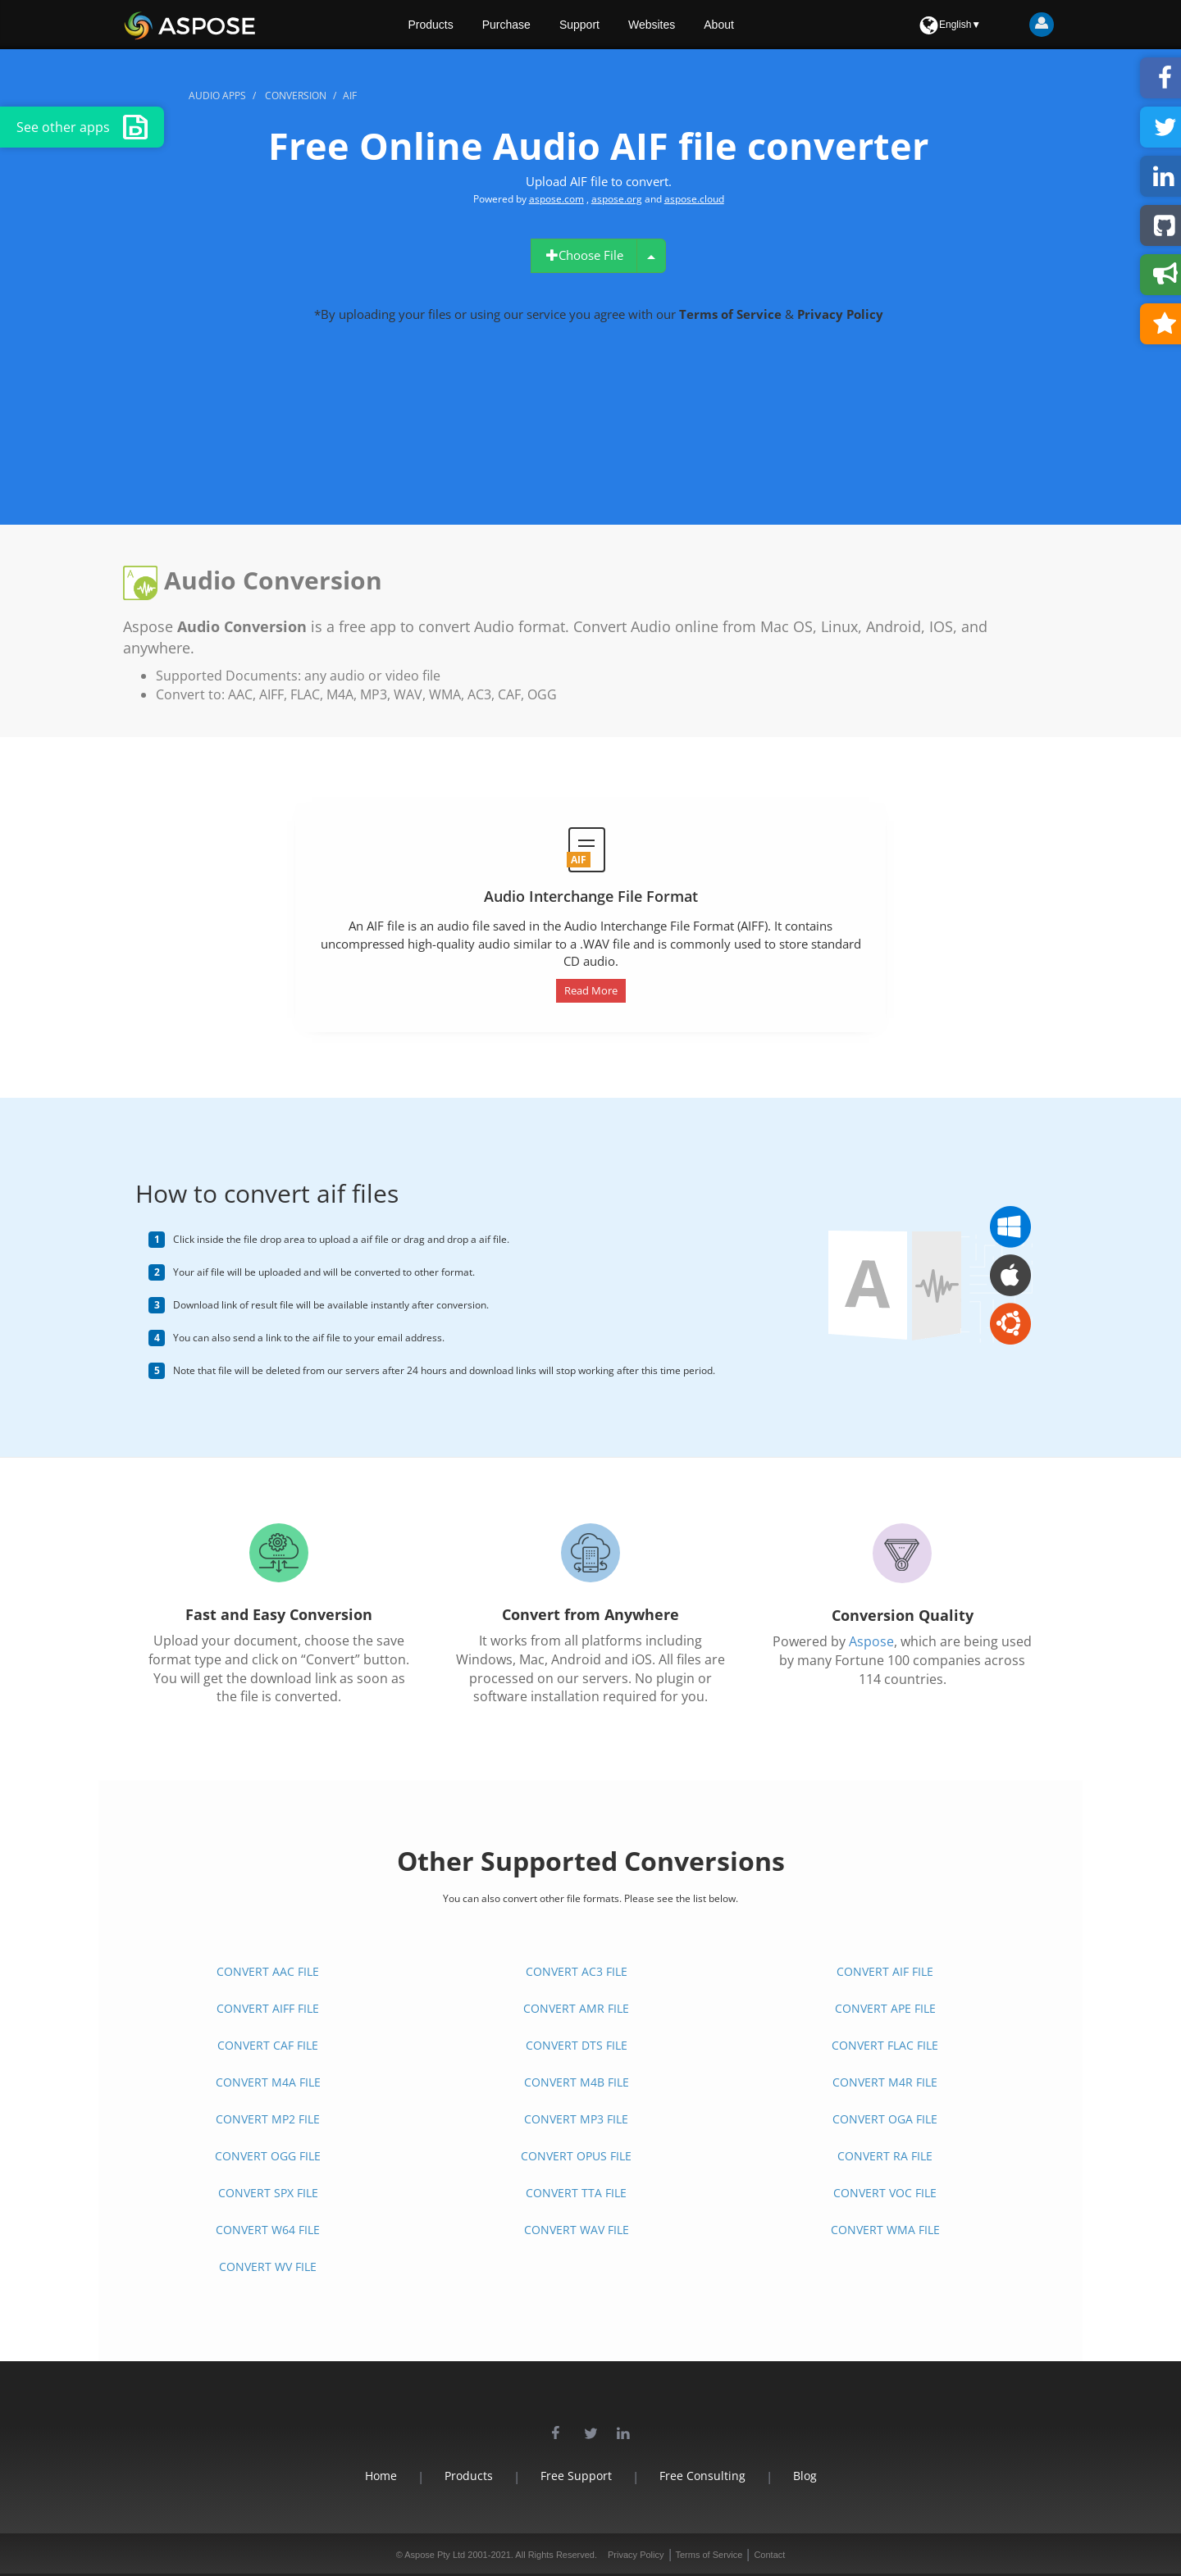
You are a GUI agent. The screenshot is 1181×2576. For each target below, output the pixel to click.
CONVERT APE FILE (885, 2008)
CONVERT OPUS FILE (576, 2156)
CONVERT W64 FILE (268, 2229)
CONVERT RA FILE (884, 2156)
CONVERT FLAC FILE (885, 2045)
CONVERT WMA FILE (885, 2229)
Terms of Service (732, 314)
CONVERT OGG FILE (268, 2156)
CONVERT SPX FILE (268, 2193)
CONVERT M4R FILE (884, 2082)
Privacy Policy (840, 314)
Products (431, 24)
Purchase (506, 24)
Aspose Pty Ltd (434, 2555)
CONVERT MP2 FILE (268, 2119)
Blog (805, 2475)
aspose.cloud (694, 199)
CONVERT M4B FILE (576, 2082)
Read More (591, 990)
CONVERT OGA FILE (884, 2119)
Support (579, 24)
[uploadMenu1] (651, 256)
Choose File (584, 255)
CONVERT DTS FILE (576, 2045)
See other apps (82, 127)
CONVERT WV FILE (268, 2266)
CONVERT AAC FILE (268, 1971)
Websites (651, 24)
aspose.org (616, 199)
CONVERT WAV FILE (576, 2229)
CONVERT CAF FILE (267, 2045)
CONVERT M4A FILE (268, 2082)
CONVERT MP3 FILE (576, 2119)
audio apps (217, 95)
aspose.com (556, 199)
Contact (769, 2555)
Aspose (871, 1641)
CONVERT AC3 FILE (576, 1971)
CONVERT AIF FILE (885, 1971)
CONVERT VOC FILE (885, 2193)
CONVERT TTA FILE (576, 2193)
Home (381, 2475)
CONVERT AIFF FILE (268, 2008)
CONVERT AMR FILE (576, 2008)
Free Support (576, 2475)
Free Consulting (702, 2475)
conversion (295, 95)
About (719, 24)
